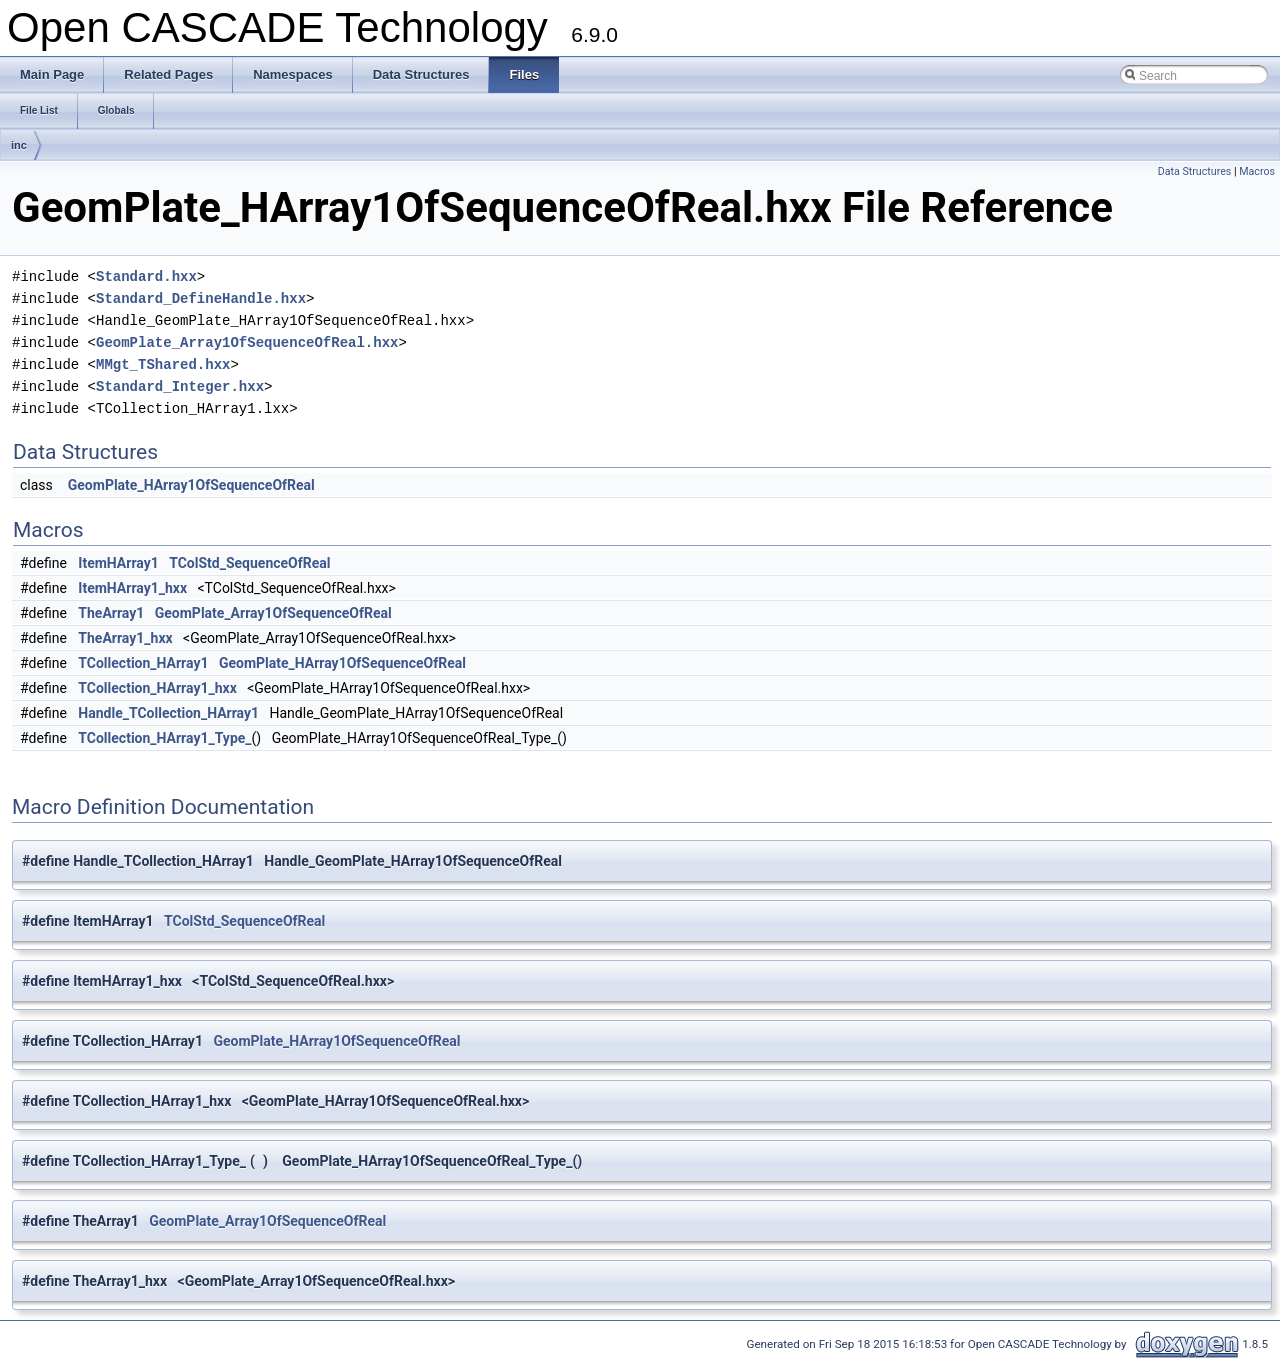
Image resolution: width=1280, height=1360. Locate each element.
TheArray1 (111, 613)
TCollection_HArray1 (143, 663)
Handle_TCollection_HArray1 (168, 713)
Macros (1257, 171)
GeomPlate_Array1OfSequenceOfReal (273, 613)
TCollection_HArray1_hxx (157, 688)
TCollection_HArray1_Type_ (164, 738)
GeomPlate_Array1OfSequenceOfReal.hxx (247, 342)
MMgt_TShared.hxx (163, 364)
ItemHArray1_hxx (132, 588)
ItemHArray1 (118, 563)
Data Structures (1195, 171)
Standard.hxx (146, 276)
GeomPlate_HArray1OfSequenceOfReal (191, 485)
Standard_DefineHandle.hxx (201, 298)
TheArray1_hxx (125, 638)
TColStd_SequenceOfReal (249, 563)
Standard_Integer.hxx (180, 386)
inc (19, 145)
